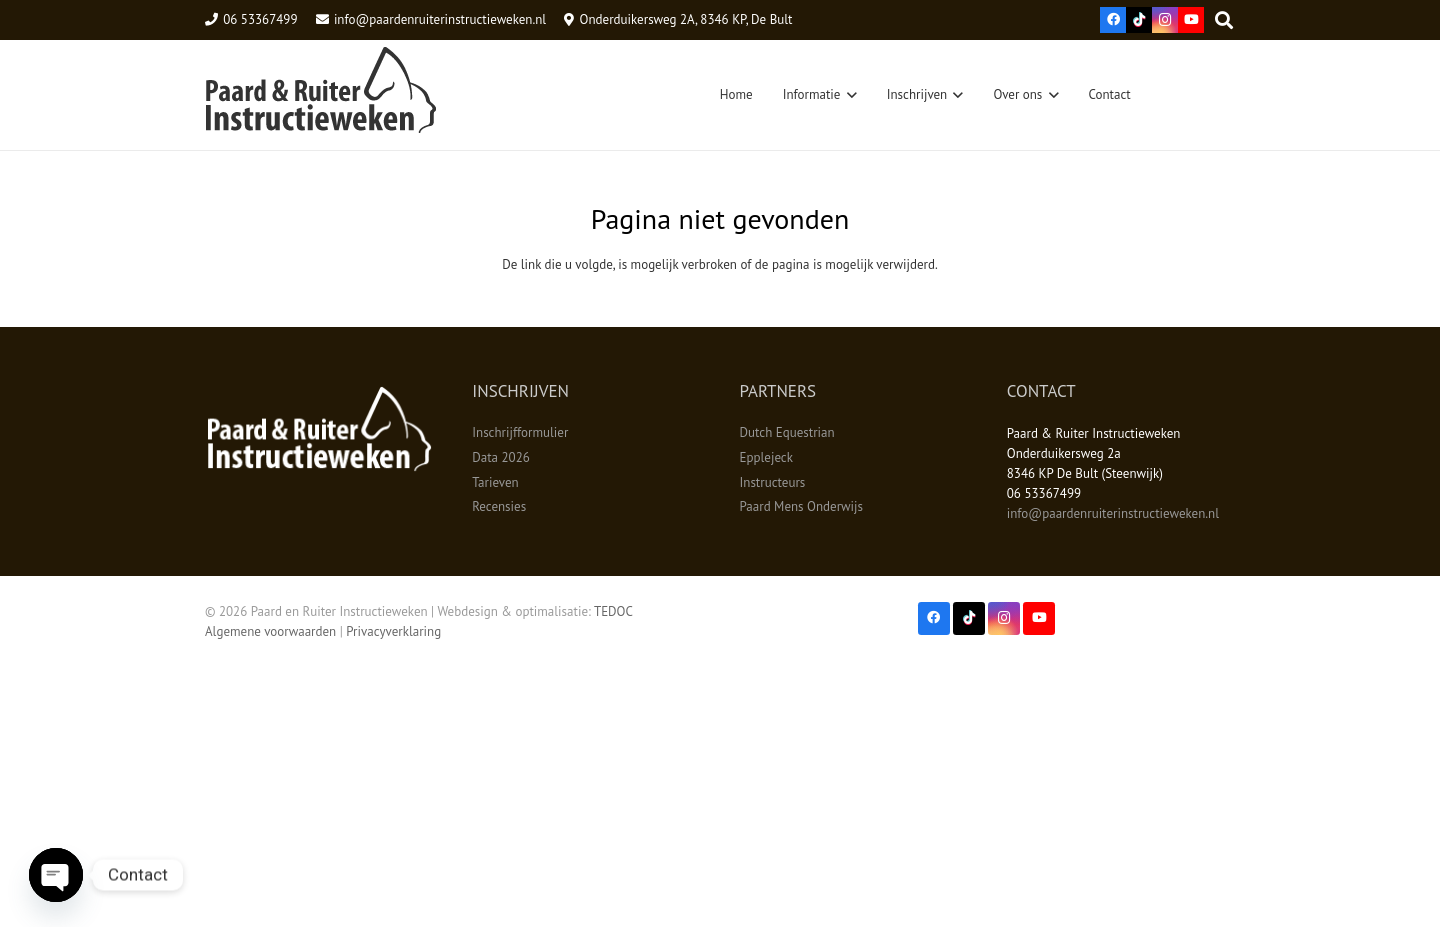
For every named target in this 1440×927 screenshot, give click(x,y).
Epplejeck (766, 457)
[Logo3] (321, 95)
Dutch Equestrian (787, 432)
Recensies (499, 506)
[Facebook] (1113, 20)
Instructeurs (773, 482)
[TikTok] (1139, 20)
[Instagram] (1165, 20)
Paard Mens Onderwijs (802, 506)
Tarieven (495, 482)
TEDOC (613, 611)
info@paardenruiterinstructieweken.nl (1113, 513)
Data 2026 (501, 457)
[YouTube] (1191, 20)
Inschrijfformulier (520, 432)
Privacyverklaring (393, 631)
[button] (848, 95)
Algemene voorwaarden (270, 631)
